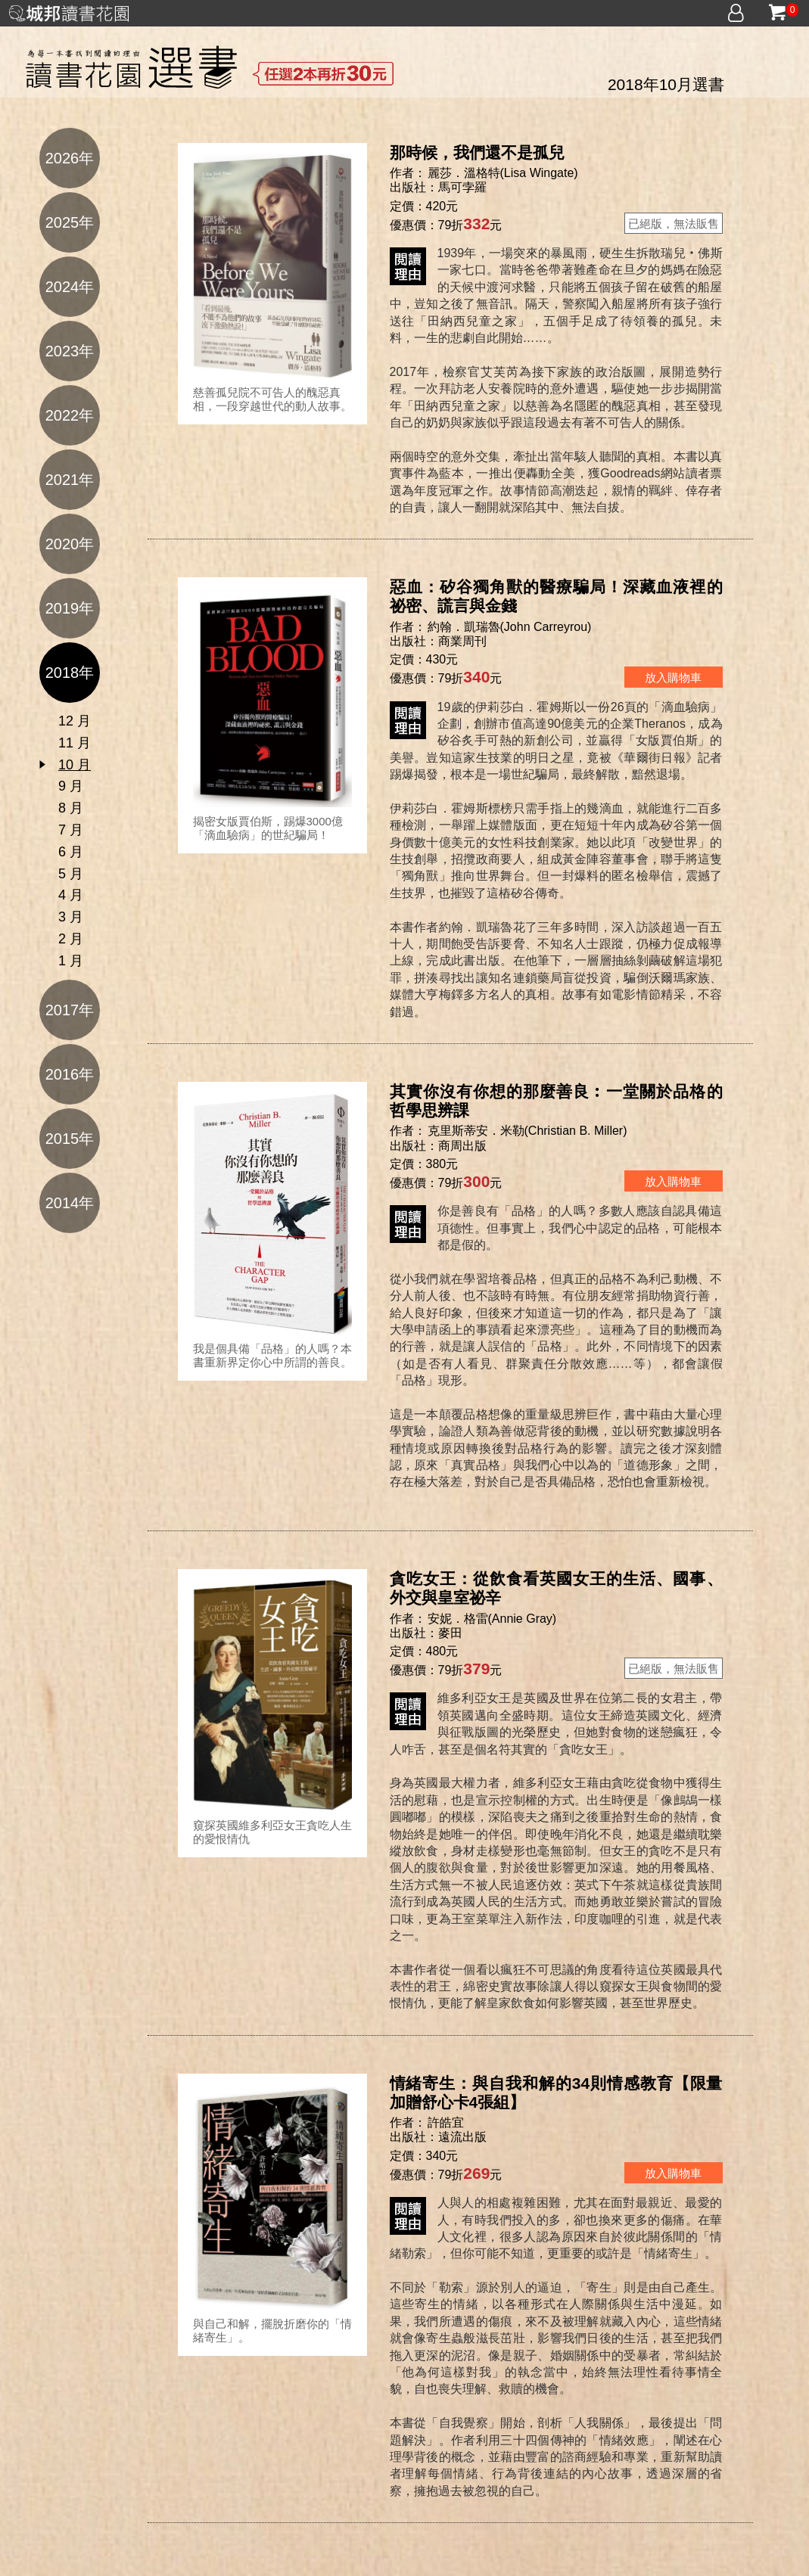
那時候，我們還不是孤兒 (477, 152)
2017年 (70, 1010)
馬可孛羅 (462, 187)
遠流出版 (462, 2136)
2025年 (70, 222)
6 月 (70, 851)
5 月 (70, 873)
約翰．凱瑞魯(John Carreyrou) (510, 626)
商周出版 (462, 1145)
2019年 (70, 608)
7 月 (70, 829)
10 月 (74, 764)
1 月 (70, 960)
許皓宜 (447, 2122)
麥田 (450, 1633)
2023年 (70, 351)
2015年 (70, 1138)
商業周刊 (462, 641)
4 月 (70, 895)
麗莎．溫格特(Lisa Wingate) (503, 172)
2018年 (70, 672)
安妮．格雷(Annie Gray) (492, 1618)
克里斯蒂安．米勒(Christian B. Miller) (527, 1130)
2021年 (70, 479)
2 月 (70, 938)
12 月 (74, 721)
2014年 (70, 1203)
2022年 (70, 415)
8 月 (70, 808)
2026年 (70, 158)
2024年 (70, 286)
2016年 (70, 1074)
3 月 (70, 916)
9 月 (70, 786)
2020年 (70, 544)
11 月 (74, 742)
